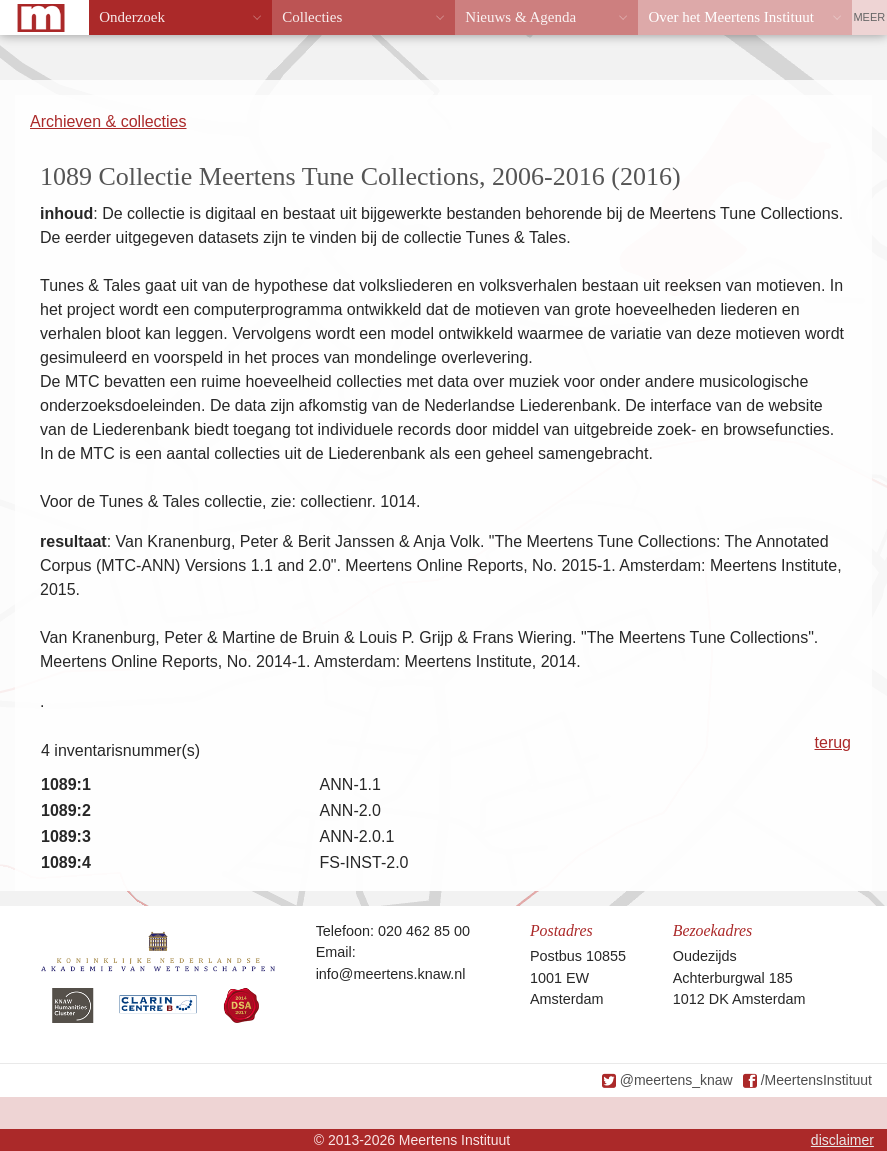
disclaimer (842, 1140)
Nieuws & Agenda (520, 17)
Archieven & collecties (108, 121)
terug (833, 742)
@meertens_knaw (676, 1080)
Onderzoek (132, 17)
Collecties (312, 17)
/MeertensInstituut (816, 1080)
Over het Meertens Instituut (730, 17)
